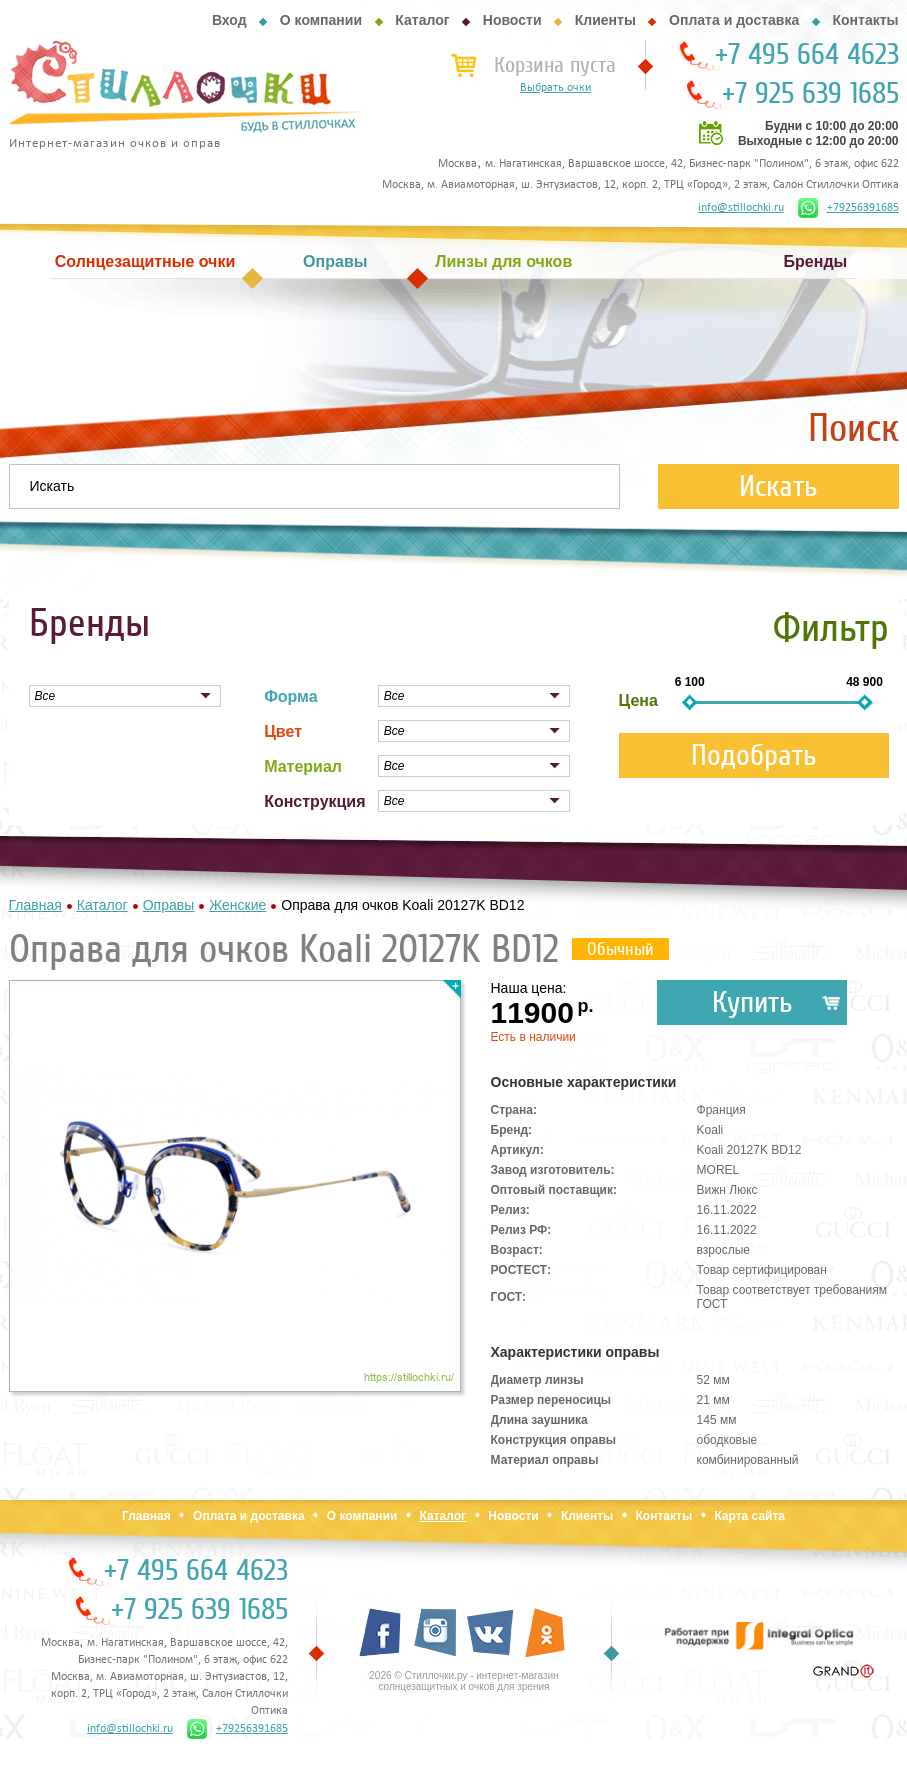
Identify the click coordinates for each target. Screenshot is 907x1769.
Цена (638, 700)
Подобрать (754, 755)
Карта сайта (749, 1516)
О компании (321, 20)
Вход (229, 20)
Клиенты (605, 20)
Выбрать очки (555, 88)
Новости (512, 20)
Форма (291, 696)
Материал (303, 766)
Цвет (283, 731)
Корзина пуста (555, 65)
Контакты (865, 20)
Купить (752, 1002)
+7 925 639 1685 (810, 94)
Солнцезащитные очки (145, 261)
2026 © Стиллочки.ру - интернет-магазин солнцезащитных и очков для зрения (463, 1681)
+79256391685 (848, 208)
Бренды (816, 261)
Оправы (335, 261)
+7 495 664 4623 (807, 55)
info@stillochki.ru (741, 208)
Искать (778, 486)
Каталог (422, 20)
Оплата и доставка (734, 20)
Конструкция (314, 801)
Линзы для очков (503, 261)
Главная (146, 1516)
